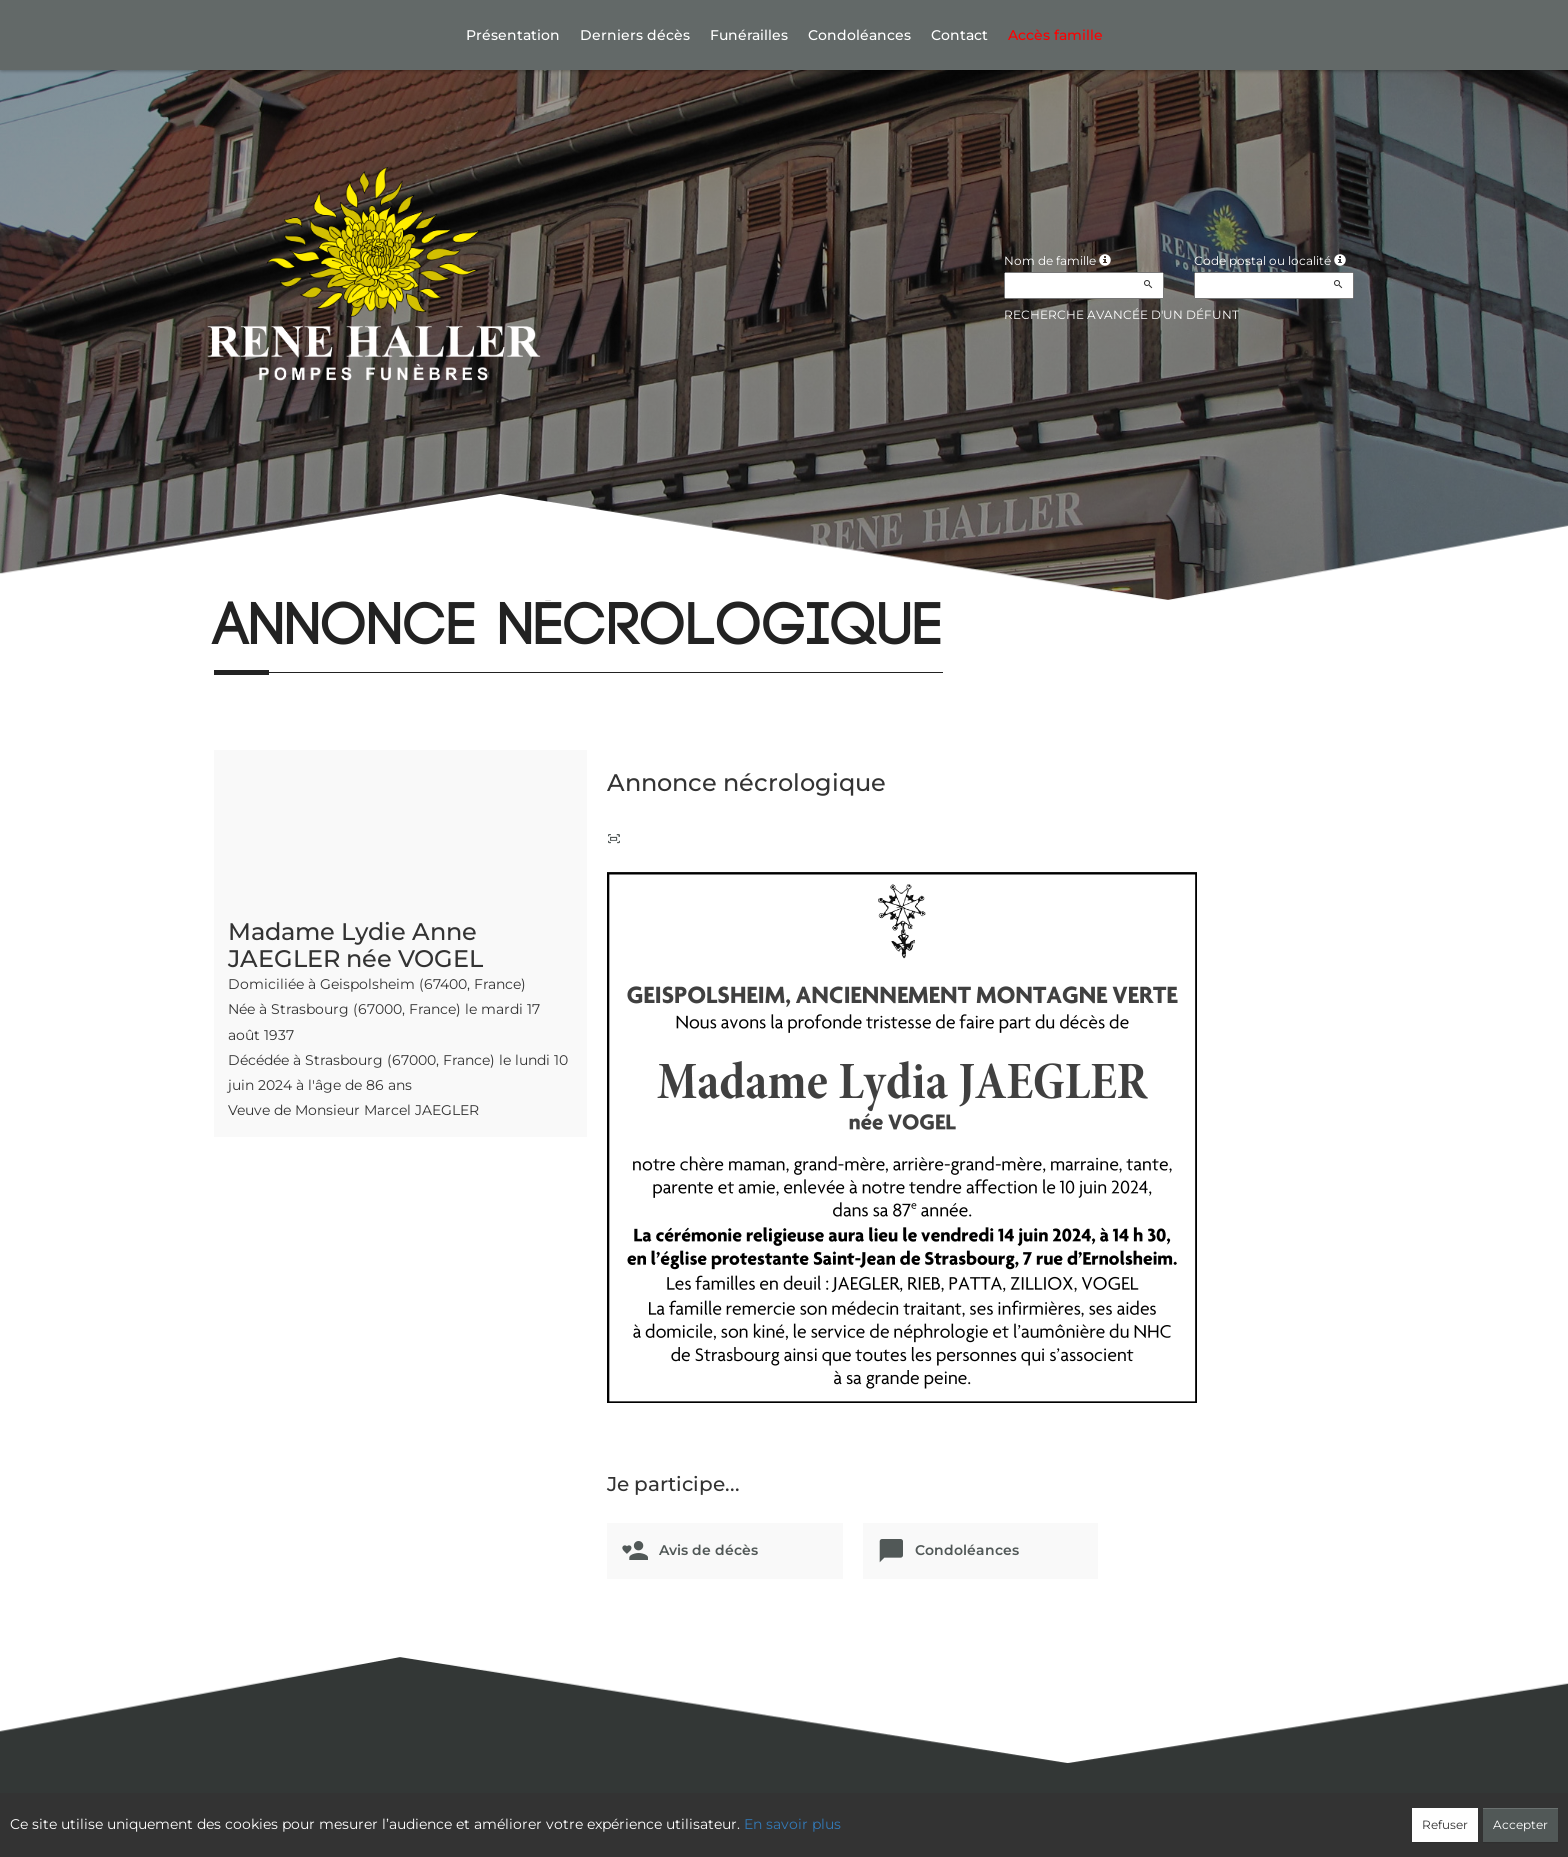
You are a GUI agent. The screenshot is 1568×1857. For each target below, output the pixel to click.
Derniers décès (635, 35)
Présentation (513, 35)
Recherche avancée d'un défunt (1121, 314)
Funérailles (749, 35)
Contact (959, 35)
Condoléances (859, 35)
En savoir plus (792, 1824)
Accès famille (1055, 35)
